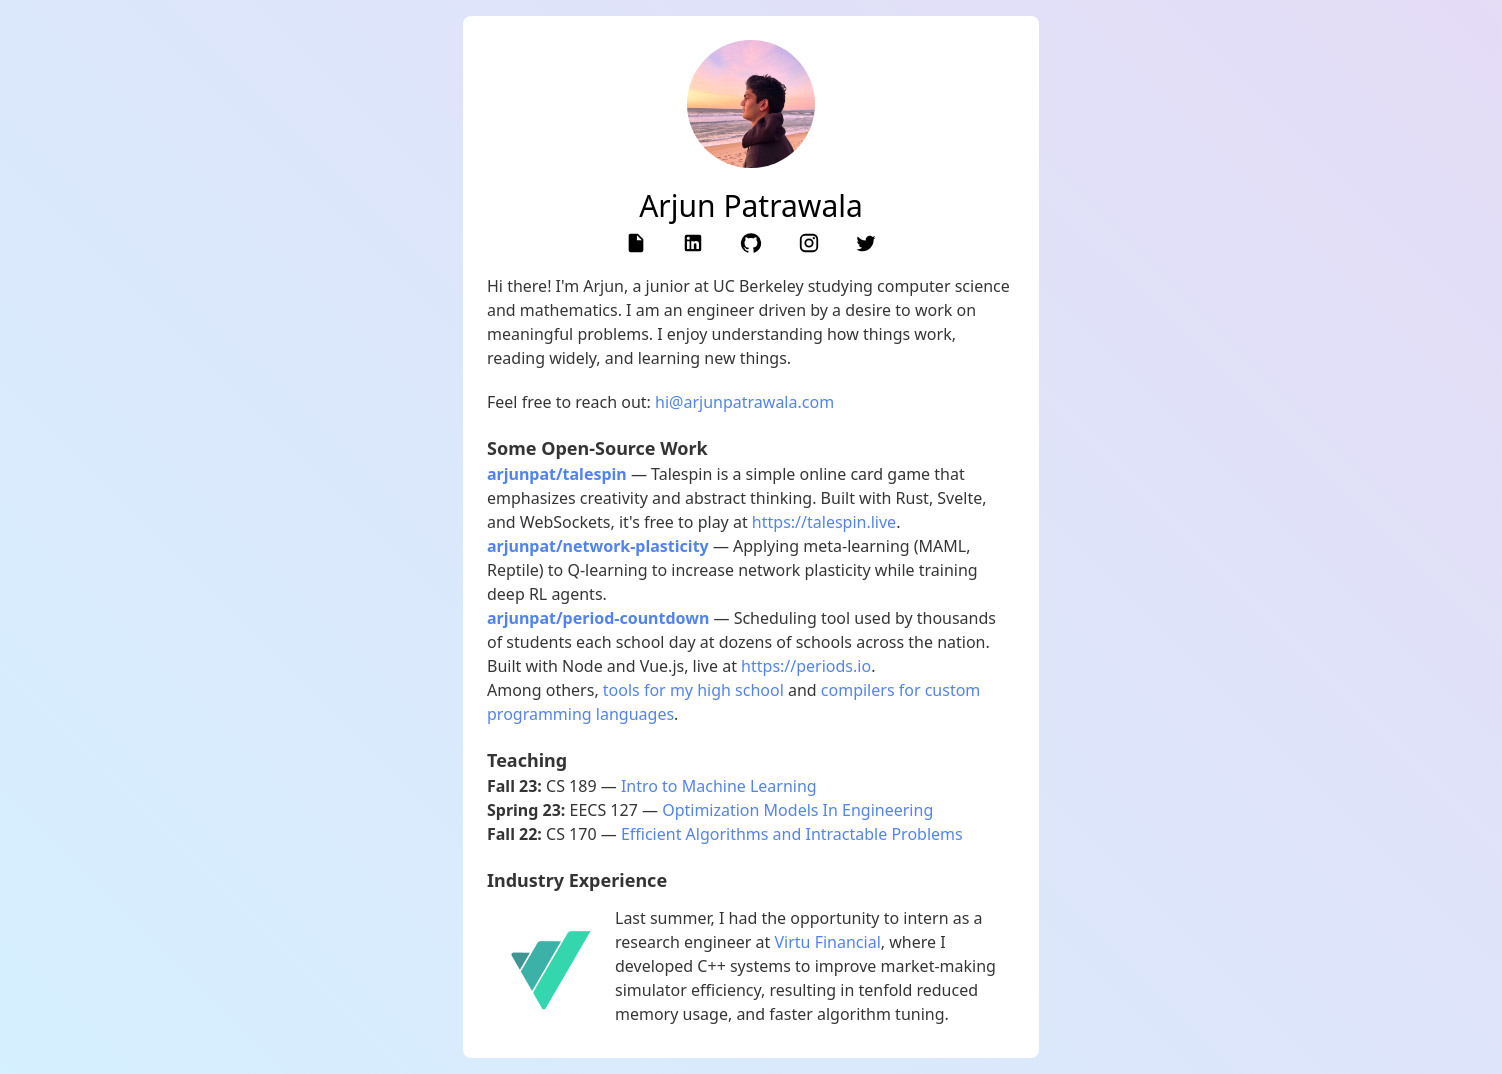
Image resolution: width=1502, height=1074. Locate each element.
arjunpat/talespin (557, 474)
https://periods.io (806, 666)
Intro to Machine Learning (719, 786)
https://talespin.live (824, 522)
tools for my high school (693, 690)
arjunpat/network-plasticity (598, 546)
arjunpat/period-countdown (598, 618)
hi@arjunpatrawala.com (744, 402)
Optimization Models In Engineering (797, 810)
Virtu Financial (828, 942)
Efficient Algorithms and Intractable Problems (792, 834)
